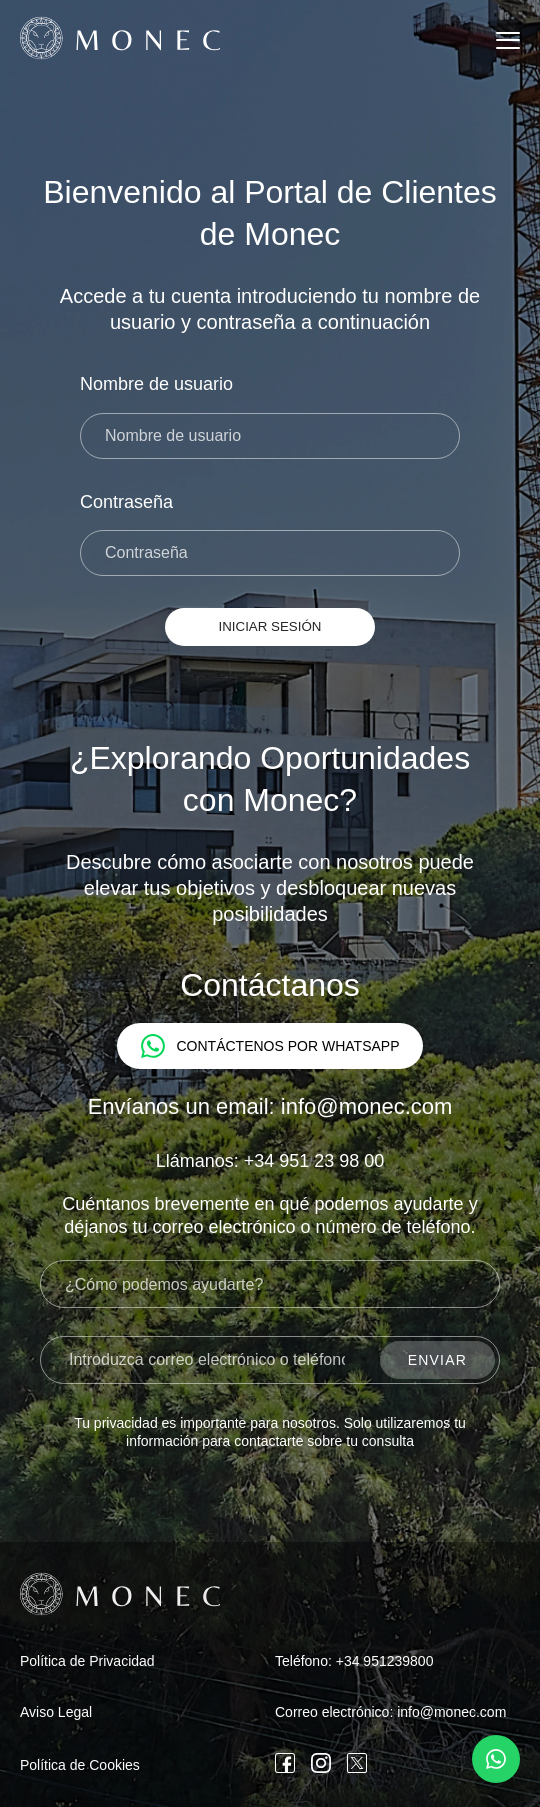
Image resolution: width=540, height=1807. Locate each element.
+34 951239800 (385, 1661)
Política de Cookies (80, 1765)
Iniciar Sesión (270, 626)
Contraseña (126, 502)
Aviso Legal (56, 1712)
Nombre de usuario (156, 384)
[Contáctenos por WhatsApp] (496, 1759)
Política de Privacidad (87, 1661)
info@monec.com (451, 1712)
